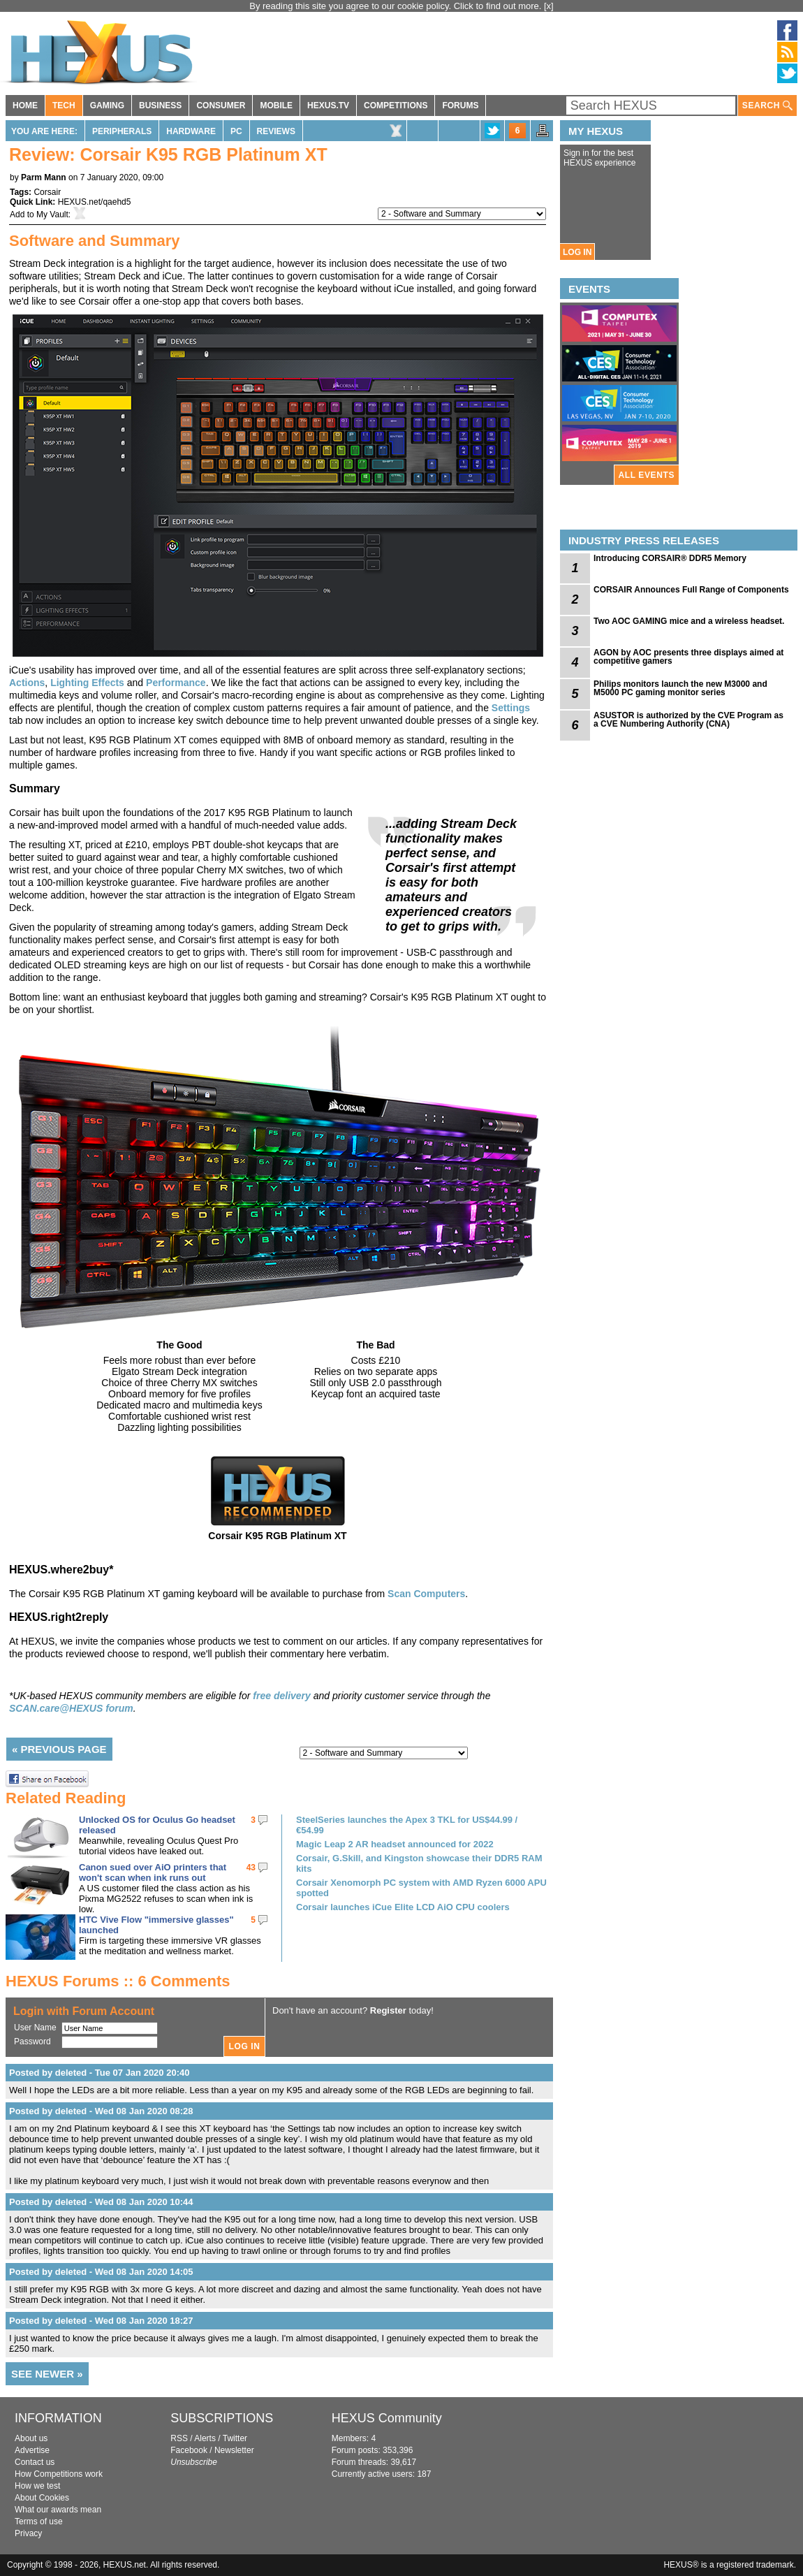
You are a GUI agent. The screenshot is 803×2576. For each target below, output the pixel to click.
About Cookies (42, 2498)
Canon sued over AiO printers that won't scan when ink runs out (152, 1872)
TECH (63, 105)
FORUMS (460, 105)
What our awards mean (58, 2510)
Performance (176, 682)
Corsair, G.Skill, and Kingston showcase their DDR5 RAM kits (419, 1863)
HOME (25, 105)
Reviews (276, 131)
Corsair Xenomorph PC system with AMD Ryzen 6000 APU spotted (421, 1887)
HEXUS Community (387, 2418)
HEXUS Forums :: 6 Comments (118, 1981)
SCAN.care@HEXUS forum (71, 1708)
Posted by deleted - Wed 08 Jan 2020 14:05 (101, 2271)
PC (236, 131)
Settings (511, 707)
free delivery (282, 1695)
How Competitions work (59, 2474)
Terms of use (39, 2521)
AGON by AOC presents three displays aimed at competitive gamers (688, 656)
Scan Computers (426, 1593)
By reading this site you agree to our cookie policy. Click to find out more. (396, 6)
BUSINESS (160, 105)
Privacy (28, 2533)
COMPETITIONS (395, 105)
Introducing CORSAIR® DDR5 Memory (670, 558)
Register (388, 2010)
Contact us (34, 2462)
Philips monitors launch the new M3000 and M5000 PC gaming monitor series (680, 688)
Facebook (188, 2450)
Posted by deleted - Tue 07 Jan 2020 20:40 (99, 2072)
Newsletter (234, 2450)
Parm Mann (43, 177)
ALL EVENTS (647, 475)
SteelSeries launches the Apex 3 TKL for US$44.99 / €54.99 (406, 1824)
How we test (37, 2486)
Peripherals (122, 131)
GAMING (107, 105)
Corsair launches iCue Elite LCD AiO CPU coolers (403, 1907)
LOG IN (577, 252)
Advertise (32, 2450)
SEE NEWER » (47, 2374)
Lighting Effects (87, 682)
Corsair (47, 192)
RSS (179, 2438)
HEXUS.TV (328, 105)
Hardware (191, 131)
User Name (35, 2027)
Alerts (205, 2438)
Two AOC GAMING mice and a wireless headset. (689, 621)
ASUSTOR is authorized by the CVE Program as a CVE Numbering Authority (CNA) (688, 719)
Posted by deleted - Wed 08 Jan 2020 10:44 (101, 2202)
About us (31, 2438)
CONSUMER (220, 105)
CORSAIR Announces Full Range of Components (691, 589)
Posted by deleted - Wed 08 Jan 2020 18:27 (101, 2320)
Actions (27, 682)
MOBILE (276, 105)
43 (251, 1867)
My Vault (52, 214)
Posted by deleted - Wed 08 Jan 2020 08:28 (101, 2111)
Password (32, 2041)
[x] (549, 6)
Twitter (235, 2438)
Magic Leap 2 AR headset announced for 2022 (395, 1844)
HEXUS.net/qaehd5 (94, 202)
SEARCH (767, 106)
